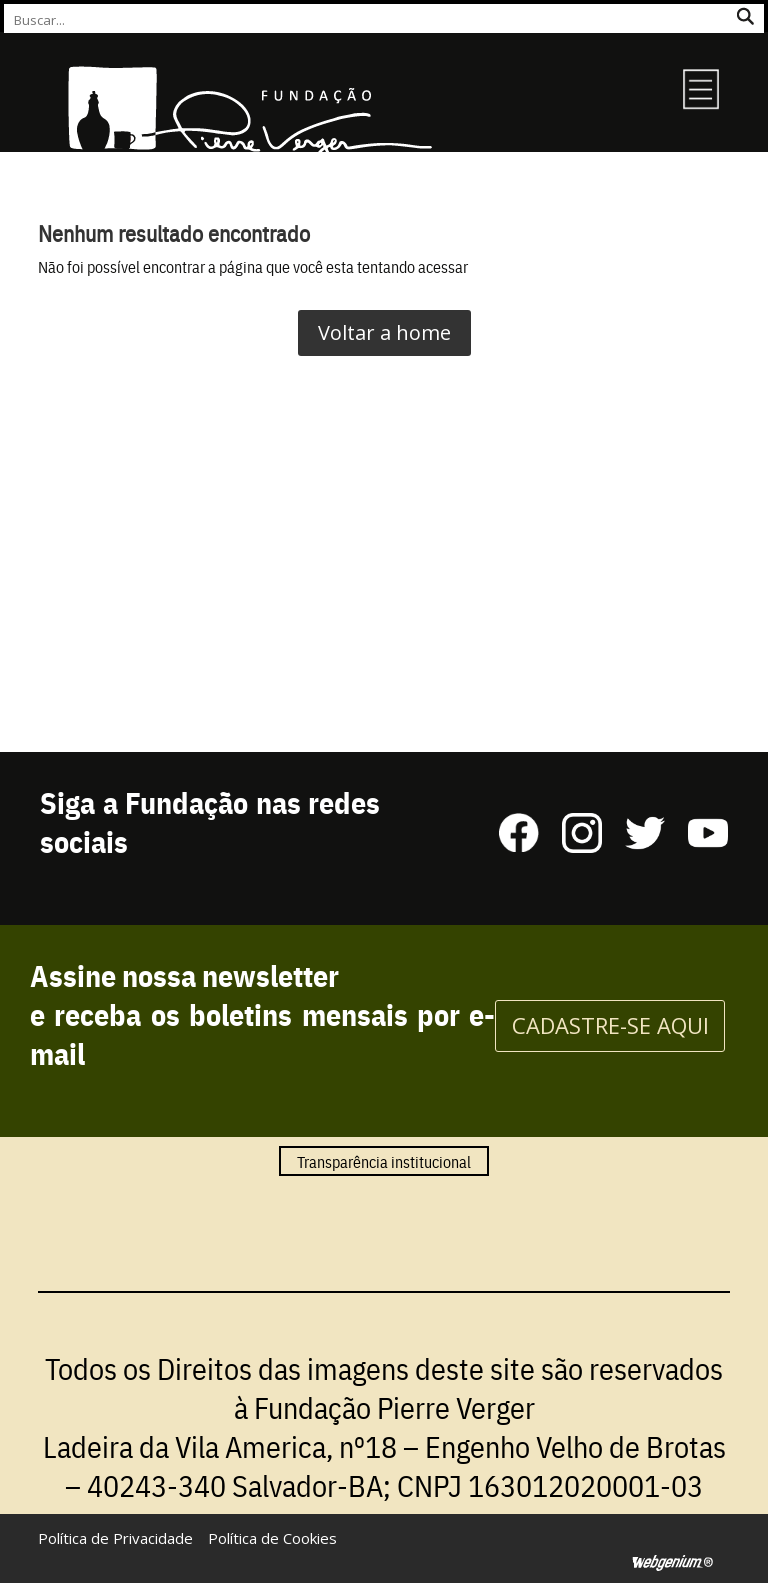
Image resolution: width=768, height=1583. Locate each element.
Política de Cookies (272, 1538)
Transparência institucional (384, 1161)
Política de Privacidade (115, 1538)
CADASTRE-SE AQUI (610, 1025)
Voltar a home (384, 332)
